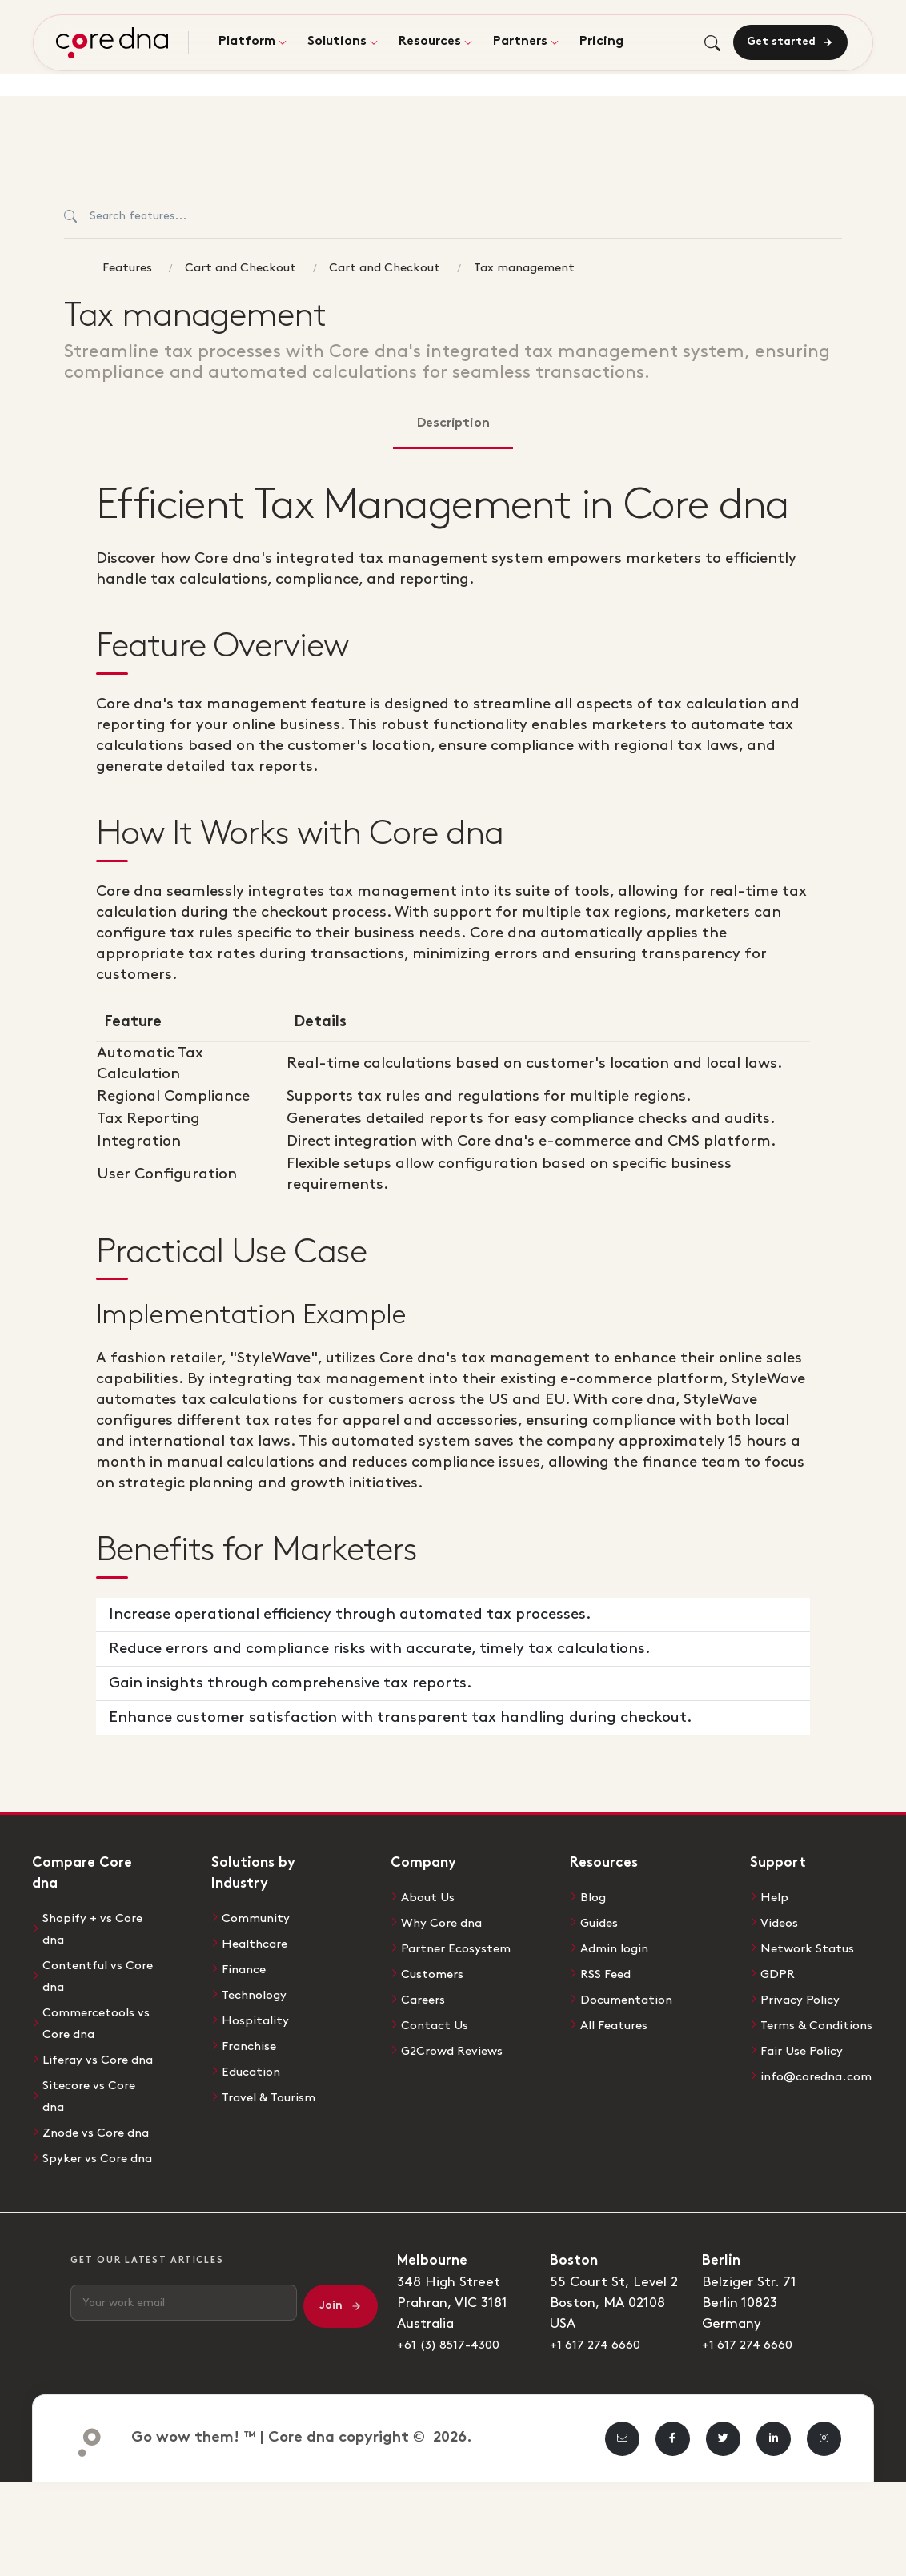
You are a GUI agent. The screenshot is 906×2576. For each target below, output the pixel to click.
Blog (594, 1897)
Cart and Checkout (240, 268)
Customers (436, 1992)
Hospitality (257, 2017)
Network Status (812, 1946)
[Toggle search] (710, 44)
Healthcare (258, 1942)
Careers (426, 2017)
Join (340, 2359)
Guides (602, 1922)
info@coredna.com (822, 2091)
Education (254, 2066)
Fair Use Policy (806, 2066)
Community (260, 1918)
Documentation (631, 1996)
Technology (258, 1992)
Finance (247, 1967)
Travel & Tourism (273, 2091)
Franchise (252, 2042)
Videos (781, 1922)
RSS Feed (609, 1971)
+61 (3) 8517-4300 (455, 2398)
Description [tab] (453, 424)
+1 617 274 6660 (601, 2398)
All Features (618, 2021)
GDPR (779, 1971)
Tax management (524, 268)
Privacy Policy (803, 1996)
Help (775, 1897)
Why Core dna (446, 1922)
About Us (430, 1897)
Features (127, 268)
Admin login (617, 1946)
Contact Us (438, 2042)
